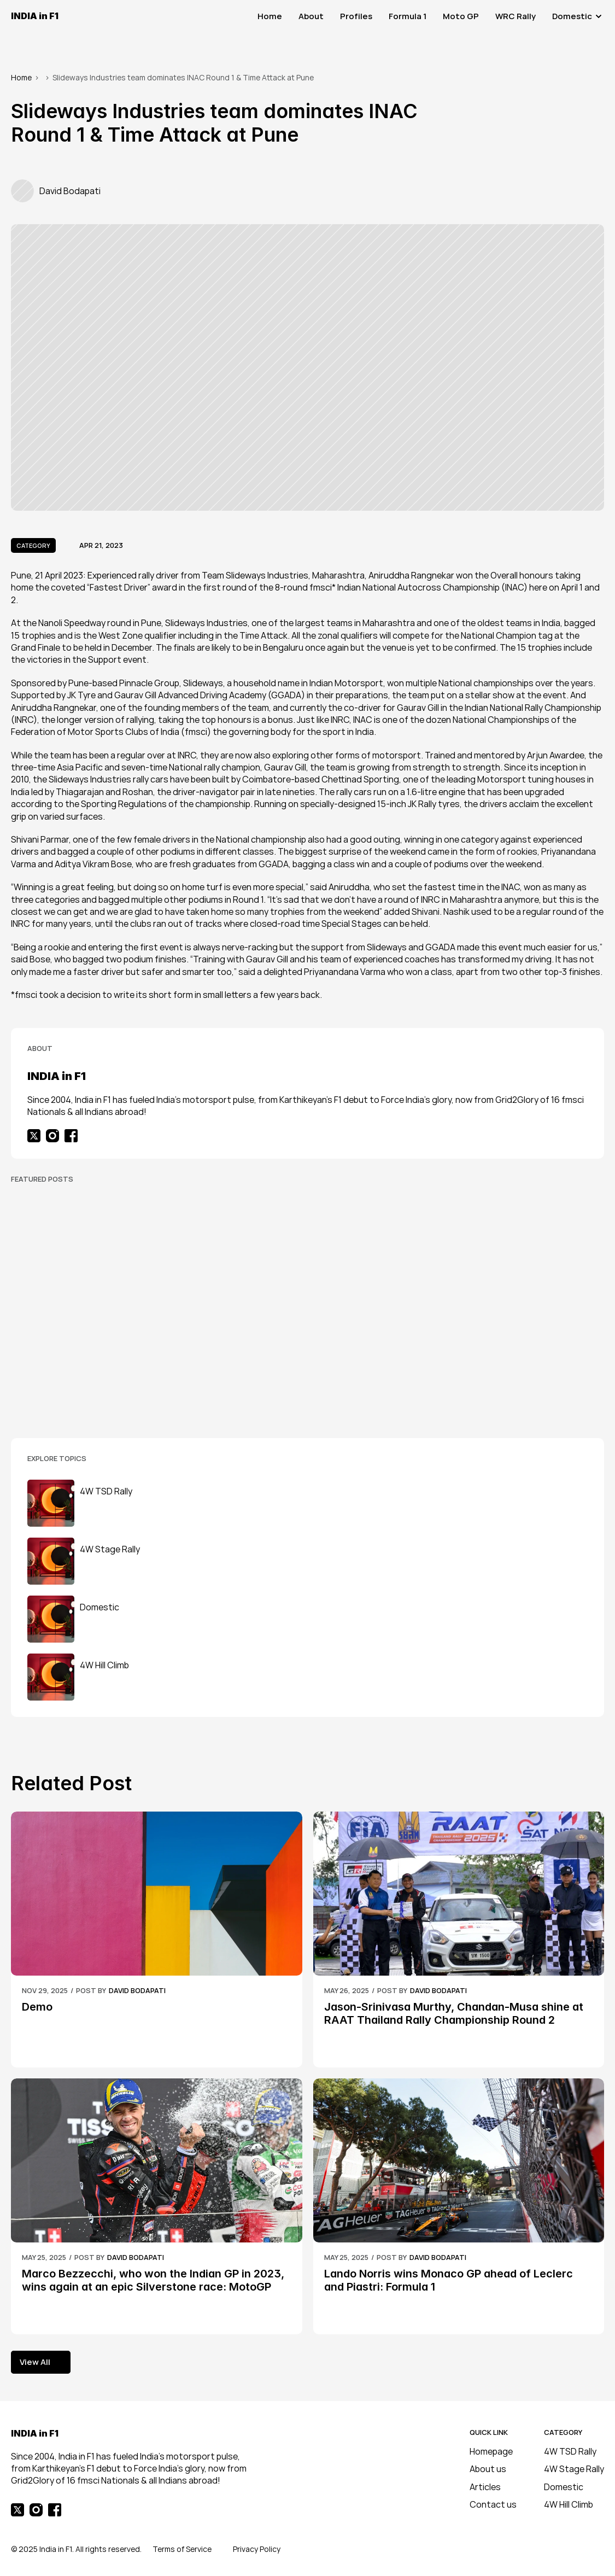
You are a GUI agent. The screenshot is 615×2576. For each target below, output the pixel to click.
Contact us (493, 2504)
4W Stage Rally (574, 2469)
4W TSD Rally (570, 2451)
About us (488, 2469)
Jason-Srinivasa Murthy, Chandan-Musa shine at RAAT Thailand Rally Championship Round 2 (455, 2013)
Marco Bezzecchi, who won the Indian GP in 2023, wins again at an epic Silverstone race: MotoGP (154, 2280)
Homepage (491, 2451)
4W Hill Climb (568, 2504)
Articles (485, 2487)
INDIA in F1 (34, 15)
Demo (37, 2006)
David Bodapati (137, 1990)
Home (21, 77)
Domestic (563, 2487)
